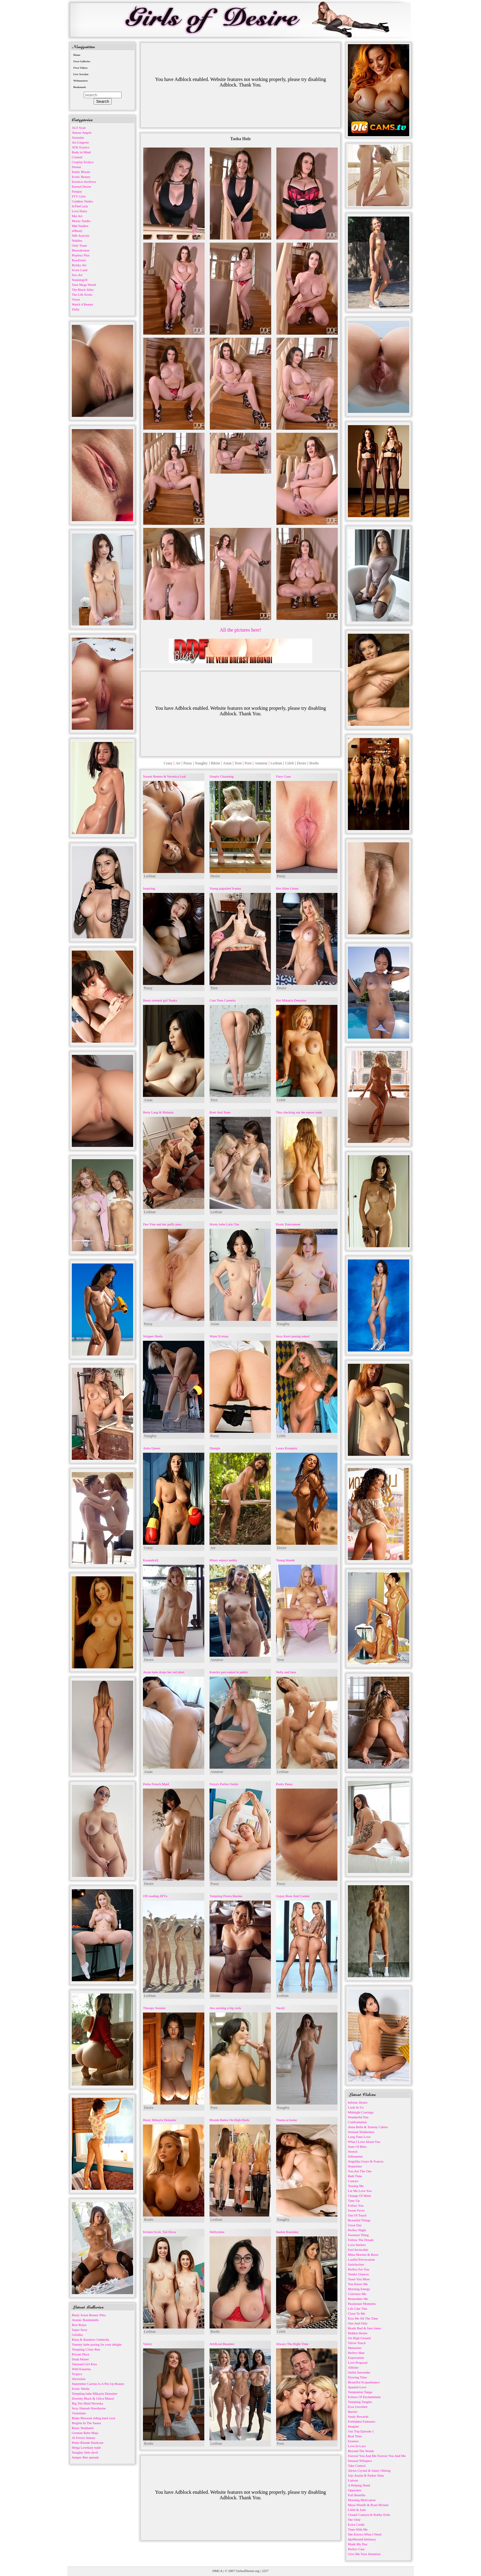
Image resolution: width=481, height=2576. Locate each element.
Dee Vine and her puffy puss (162, 1224)
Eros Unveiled (357, 2407)
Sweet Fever (356, 2210)
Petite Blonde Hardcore (87, 2442)
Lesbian (276, 763)
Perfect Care (356, 2549)
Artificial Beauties (222, 2344)
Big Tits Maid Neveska (87, 2403)
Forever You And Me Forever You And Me (377, 2456)
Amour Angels (81, 132)
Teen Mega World (84, 284)
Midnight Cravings (360, 2112)
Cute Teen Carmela (223, 1000)
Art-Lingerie (80, 142)
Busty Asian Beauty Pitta (89, 2315)
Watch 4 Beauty (82, 304)
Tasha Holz (240, 138)
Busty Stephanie (83, 2428)
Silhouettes (355, 2156)
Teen (238, 763)
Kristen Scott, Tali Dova (159, 2232)
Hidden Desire (357, 2333)
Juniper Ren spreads (85, 2457)
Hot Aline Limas (287, 888)
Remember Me (358, 2299)
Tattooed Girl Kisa (84, 2364)
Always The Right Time (292, 2344)
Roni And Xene (220, 1112)
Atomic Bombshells (85, 2320)
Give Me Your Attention (364, 2554)
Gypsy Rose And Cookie (293, 1896)
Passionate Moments (362, 2303)
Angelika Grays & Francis (365, 2161)
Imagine (353, 2426)
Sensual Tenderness (361, 2132)
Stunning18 (79, 280)
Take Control (357, 2465)
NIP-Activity (80, 235)
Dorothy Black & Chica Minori (93, 2398)
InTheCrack (80, 206)
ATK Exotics (80, 147)
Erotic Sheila (80, 2388)
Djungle (215, 1448)
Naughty (201, 763)
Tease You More (359, 2279)
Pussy (187, 763)
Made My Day (357, 2544)
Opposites (354, 2490)
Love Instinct (357, 2245)
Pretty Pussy (284, 1784)
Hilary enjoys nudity (223, 1560)
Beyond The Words (361, 2451)
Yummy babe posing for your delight (96, 2344)
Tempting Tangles (360, 2402)
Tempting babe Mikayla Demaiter (94, 2393)
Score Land (79, 270)
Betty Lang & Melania (158, 1112)
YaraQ (280, 2008)
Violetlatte (79, 2413)
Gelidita (77, 2334)
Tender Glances (358, 2274)
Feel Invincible (358, 2249)
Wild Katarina (81, 2369)
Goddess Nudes (82, 201)
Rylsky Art (79, 265)
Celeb (289, 763)
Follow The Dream (361, 2240)
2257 (265, 2571)
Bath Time (355, 2176)
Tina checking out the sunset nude (299, 1112)
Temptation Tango (360, 2392)
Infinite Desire (357, 2102)
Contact (353, 2181)
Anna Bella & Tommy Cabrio (368, 2127)
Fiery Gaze (283, 776)
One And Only (357, 2323)
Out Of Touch (357, 2215)
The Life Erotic (82, 294)
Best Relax (79, 2325)
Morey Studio (81, 221)
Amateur (261, 763)
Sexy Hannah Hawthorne (89, 2408)
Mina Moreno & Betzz (363, 2254)
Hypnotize (355, 2166)
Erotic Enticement (288, 1224)
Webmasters (80, 80)
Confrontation (357, 2122)
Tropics (77, 2374)
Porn (248, 763)
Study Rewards (358, 2416)
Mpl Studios (80, 226)
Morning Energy (359, 2289)
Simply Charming (222, 776)
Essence (353, 2441)
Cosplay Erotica (83, 162)
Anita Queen (151, 1448)
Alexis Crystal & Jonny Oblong (369, 2470)
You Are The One (359, 2171)
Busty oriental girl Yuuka (160, 1000)
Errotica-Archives (84, 181)
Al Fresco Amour (83, 2438)
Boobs (314, 763)
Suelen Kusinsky (287, 2232)
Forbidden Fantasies (361, 2421)
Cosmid (77, 157)
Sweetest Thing (358, 2235)
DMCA (217, 2571)
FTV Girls (79, 196)
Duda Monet (80, 2359)
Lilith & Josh (357, 2510)
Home (76, 54)
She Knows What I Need (364, 2534)
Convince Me (357, 2294)
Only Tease (79, 245)
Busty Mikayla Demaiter (159, 2120)
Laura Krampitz (287, 1448)
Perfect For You (358, 2269)
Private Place (81, 2354)
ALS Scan (79, 127)
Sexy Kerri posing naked (293, 1336)
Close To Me (356, 2313)
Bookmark (79, 87)
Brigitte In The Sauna (86, 2423)
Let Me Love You (360, 2191)
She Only (354, 2519)
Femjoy (77, 191)
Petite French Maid (156, 1784)
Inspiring (149, 888)
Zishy (75, 309)
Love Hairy (79, 211)
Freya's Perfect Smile (224, 1784)
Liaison (353, 2480)
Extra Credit (356, 2524)
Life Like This (357, 2308)
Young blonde (285, 1560)
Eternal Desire (81, 186)
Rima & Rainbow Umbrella (90, 2339)
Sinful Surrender (359, 2372)
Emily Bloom (81, 172)
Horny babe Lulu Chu (224, 1224)
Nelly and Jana (286, 1672)
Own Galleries (81, 61)
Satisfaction (356, 2264)
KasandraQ (150, 1560)
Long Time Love (359, 2137)
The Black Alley (83, 289)
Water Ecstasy (219, 1336)
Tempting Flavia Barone (226, 1896)
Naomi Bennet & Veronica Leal (164, 776)
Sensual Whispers (360, 2461)
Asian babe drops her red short (163, 1672)
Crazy (168, 763)
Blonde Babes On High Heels (229, 2120)
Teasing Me (356, 2186)
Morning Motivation (361, 2500)
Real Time (355, 2436)
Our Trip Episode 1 (361, 2431)
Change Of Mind (359, 2195)
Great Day (355, 2225)
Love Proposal (357, 2362)
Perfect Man (356, 2353)
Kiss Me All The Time (363, 2318)
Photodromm (80, 250)
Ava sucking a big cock (225, 2008)
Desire (301, 763)
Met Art (77, 216)
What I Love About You (364, 2141)
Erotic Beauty (81, 177)
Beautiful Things (359, 2220)
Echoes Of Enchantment (364, 2397)
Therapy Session (154, 2008)
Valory (147, 2344)
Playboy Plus (81, 255)
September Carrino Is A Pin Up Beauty (98, 2384)
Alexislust (79, 2379)
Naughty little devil (85, 2452)
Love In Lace (357, 2446)
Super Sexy (79, 2330)
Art (177, 763)
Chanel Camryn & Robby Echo (369, 2514)
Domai (76, 167)
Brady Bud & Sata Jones (364, 2328)
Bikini (215, 763)
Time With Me (357, 2529)
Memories (355, 2348)
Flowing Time (357, 2377)
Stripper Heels (152, 1336)
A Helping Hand (359, 2485)
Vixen (76, 299)
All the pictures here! (240, 629)
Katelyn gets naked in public (229, 1672)
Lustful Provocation (361, 2259)
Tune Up (354, 2200)
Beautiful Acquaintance (364, 2382)
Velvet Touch (357, 2343)
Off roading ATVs (155, 1896)
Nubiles (77, 240)
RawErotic (79, 260)
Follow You (356, 2205)
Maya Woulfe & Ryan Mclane (368, 2505)
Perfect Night (357, 2230)
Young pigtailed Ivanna (225, 888)
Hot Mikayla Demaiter (291, 1000)
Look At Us (356, 2107)
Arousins (78, 137)
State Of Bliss (357, 2146)
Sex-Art (77, 275)
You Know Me (358, 2284)
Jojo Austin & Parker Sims (366, 2475)
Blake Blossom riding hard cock (93, 2418)
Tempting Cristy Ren (86, 2349)
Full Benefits (356, 2495)
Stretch (352, 2151)
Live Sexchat (80, 74)
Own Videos (80, 67)
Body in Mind (81, 152)
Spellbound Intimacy (362, 2539)
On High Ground (359, 2338)
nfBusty (77, 231)
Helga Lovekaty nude (86, 2447)
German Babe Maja (85, 2433)
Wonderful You (358, 2117)
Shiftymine (217, 2232)
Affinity (353, 2367)
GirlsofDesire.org (248, 2571)
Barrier (352, 2411)
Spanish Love (357, 2387)
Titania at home (286, 2120)
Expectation (356, 2357)
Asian (227, 763)
